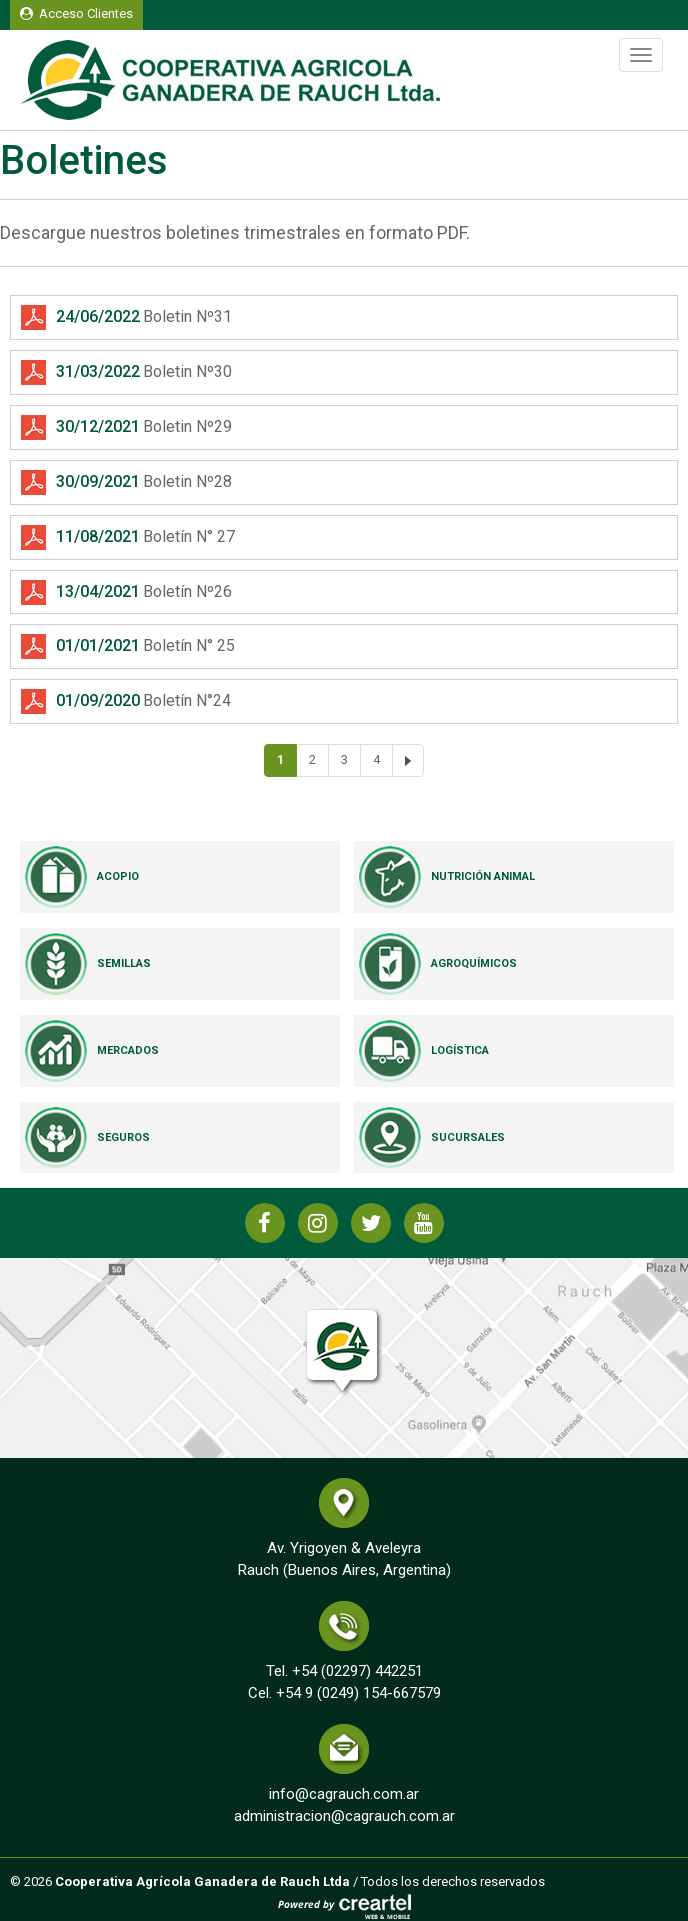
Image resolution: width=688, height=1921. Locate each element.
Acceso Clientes (76, 13)
